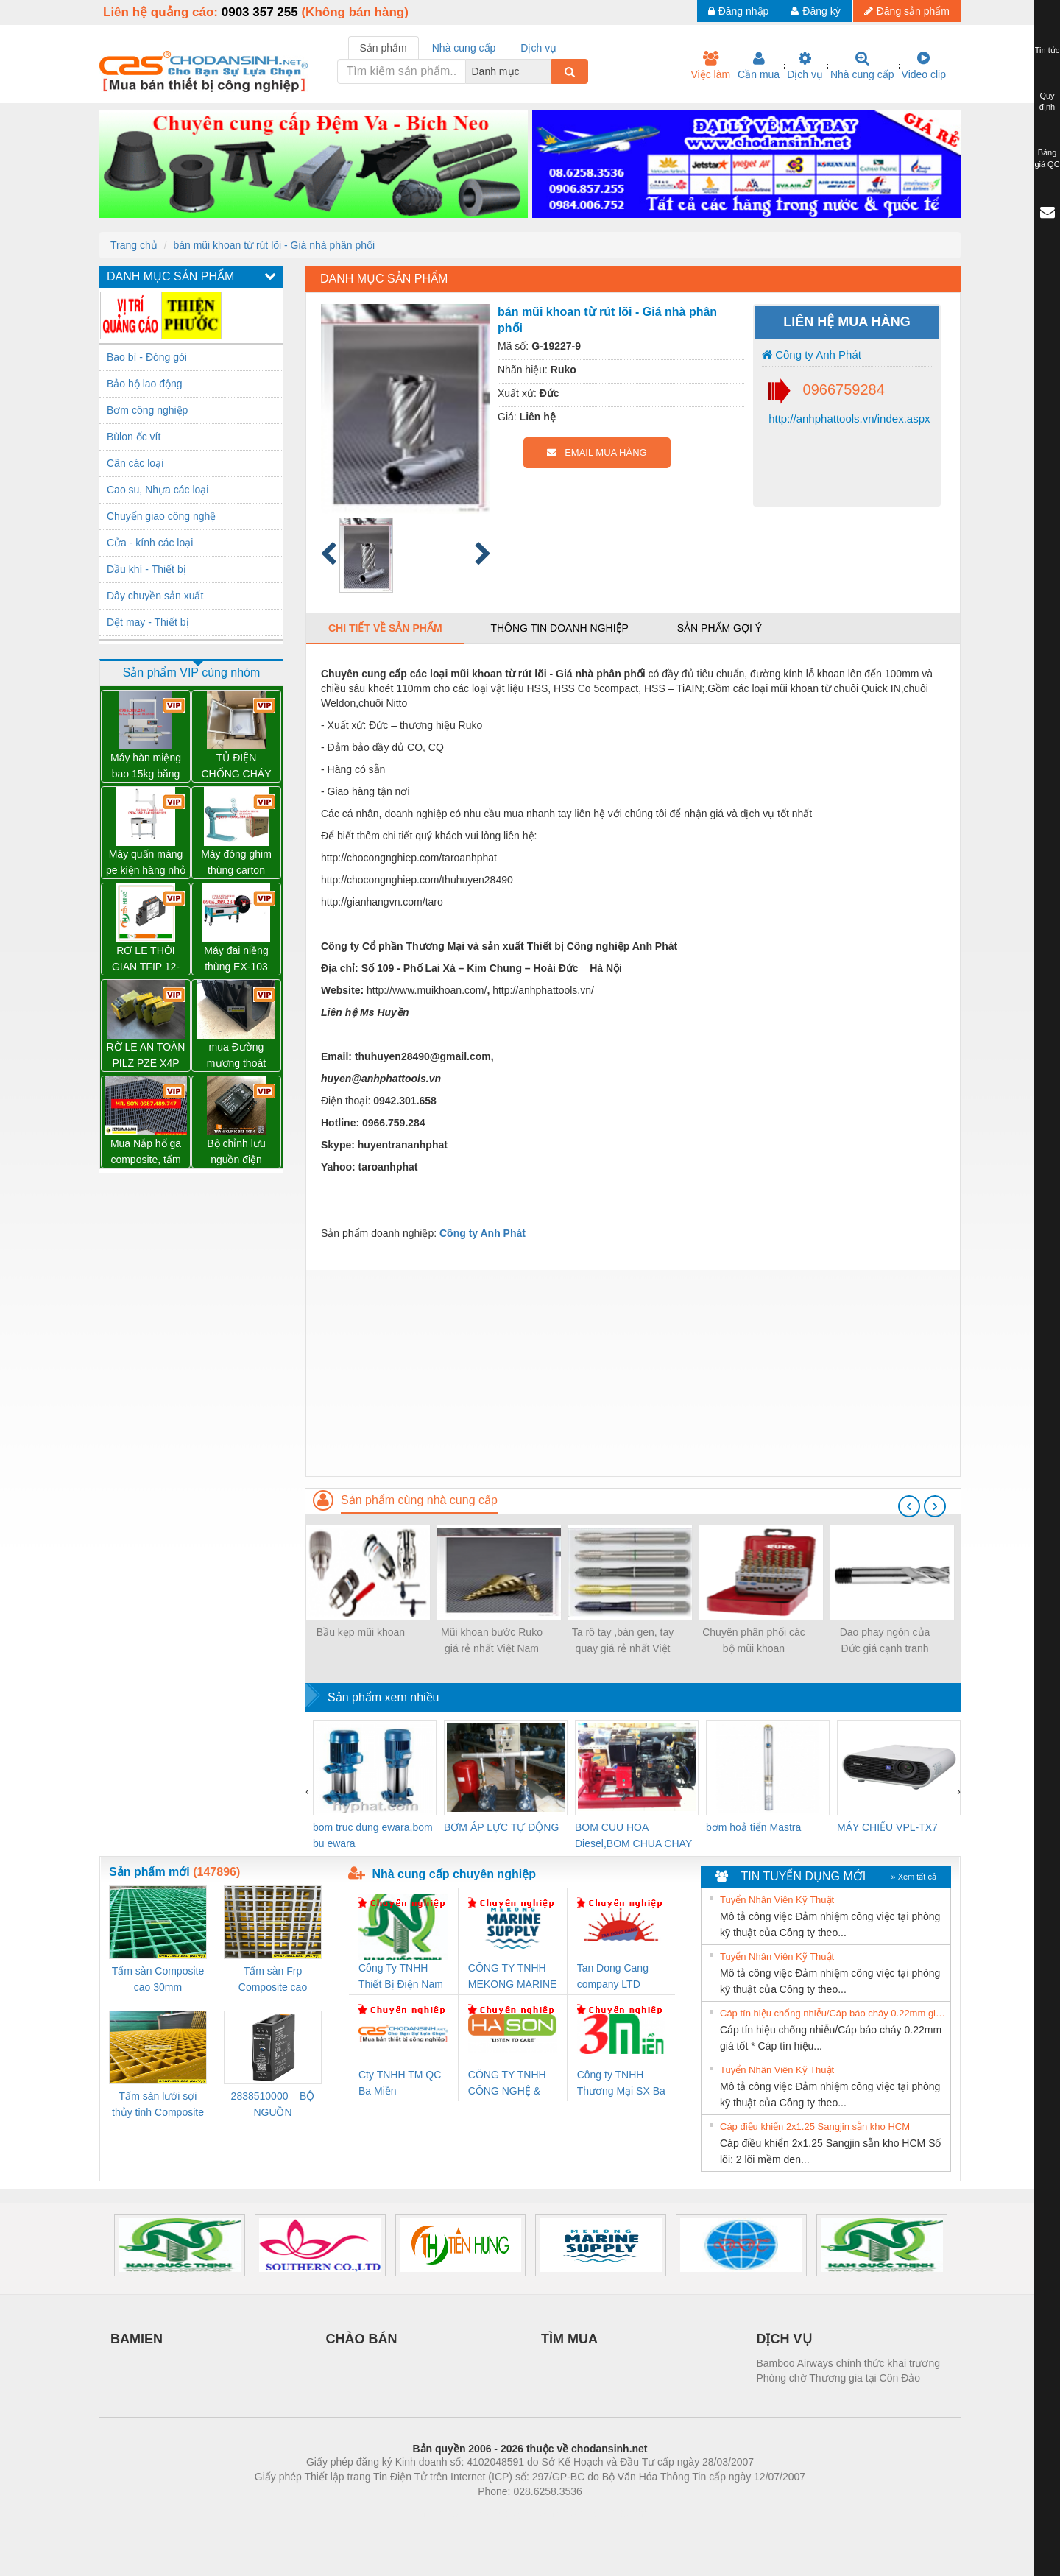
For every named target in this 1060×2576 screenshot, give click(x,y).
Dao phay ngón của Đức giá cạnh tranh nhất (885, 1641)
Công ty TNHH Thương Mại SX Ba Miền (621, 2084)
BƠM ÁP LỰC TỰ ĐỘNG (501, 1827)
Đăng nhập (738, 11)
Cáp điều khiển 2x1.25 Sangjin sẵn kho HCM (815, 2126)
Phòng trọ (436, 2513)
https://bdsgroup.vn (510, 2513)
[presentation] (909, 1506)
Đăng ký (815, 11)
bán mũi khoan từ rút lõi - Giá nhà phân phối (274, 245)
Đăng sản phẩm (907, 11)
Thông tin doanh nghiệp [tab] (559, 628)
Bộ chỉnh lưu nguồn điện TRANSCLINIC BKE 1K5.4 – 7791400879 (236, 1152)
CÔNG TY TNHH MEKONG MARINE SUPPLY (512, 1977)
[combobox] (547, 71)
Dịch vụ (805, 65)
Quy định (1047, 101)
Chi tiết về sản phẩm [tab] (385, 628)
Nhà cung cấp (862, 65)
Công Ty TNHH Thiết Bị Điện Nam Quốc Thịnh (400, 1977)
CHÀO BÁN (362, 2339)
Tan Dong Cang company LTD (613, 1976)
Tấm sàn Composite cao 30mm (158, 1979)
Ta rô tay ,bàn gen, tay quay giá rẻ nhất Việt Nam (623, 1641)
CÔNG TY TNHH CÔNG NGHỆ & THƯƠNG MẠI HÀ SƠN (509, 2084)
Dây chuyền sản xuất (155, 595)
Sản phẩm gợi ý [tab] (719, 628)
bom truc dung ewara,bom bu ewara (373, 1835)
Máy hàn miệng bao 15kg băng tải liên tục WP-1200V (145, 767)
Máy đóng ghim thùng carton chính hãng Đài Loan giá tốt (236, 863)
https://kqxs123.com (600, 2513)
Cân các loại (135, 463)
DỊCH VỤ (784, 2339)
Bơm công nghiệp (147, 410)
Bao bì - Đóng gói (147, 357)
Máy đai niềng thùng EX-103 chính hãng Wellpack (236, 960)
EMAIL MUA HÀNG (596, 452)
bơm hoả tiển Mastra (753, 1827)
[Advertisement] (633, 1373)
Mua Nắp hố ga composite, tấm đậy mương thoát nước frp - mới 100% (146, 1152)
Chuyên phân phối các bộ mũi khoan (753, 1640)
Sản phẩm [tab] (383, 48)
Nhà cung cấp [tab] (464, 48)
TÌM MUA (569, 2339)
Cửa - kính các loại (150, 542)
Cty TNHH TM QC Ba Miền (399, 2083)
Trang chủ (134, 245)
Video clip (924, 65)
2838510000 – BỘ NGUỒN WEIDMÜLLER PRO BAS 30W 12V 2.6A (273, 2105)
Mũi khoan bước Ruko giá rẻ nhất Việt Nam (492, 1640)
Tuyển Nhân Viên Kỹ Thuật (777, 1899)
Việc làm (710, 65)
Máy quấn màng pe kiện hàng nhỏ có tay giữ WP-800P (146, 863)
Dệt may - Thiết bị (148, 622)
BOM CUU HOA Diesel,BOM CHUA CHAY (633, 1835)
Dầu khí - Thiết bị (146, 569)
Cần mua (759, 65)
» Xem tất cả (913, 1876)
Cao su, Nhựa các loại (157, 489)
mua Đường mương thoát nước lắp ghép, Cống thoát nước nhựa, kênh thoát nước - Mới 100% (237, 1056)
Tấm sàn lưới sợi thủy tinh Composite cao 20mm (158, 2105)
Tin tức (1047, 50)
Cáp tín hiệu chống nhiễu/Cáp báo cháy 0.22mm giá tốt (833, 2013)
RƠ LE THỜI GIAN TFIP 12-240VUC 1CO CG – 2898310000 (146, 960)
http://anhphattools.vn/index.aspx (848, 418)
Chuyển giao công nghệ (161, 516)
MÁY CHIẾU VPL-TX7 (887, 1827)
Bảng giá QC (1046, 158)
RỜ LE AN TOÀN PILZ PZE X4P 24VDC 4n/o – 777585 (146, 1056)
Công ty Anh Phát (811, 354)
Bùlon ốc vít (133, 436)
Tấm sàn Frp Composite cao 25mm (273, 1980)
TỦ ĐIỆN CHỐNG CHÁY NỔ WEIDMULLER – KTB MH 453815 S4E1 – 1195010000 (236, 767)
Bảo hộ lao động (145, 383)
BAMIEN (136, 2339)
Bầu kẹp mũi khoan (361, 1632)
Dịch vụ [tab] (538, 48)
